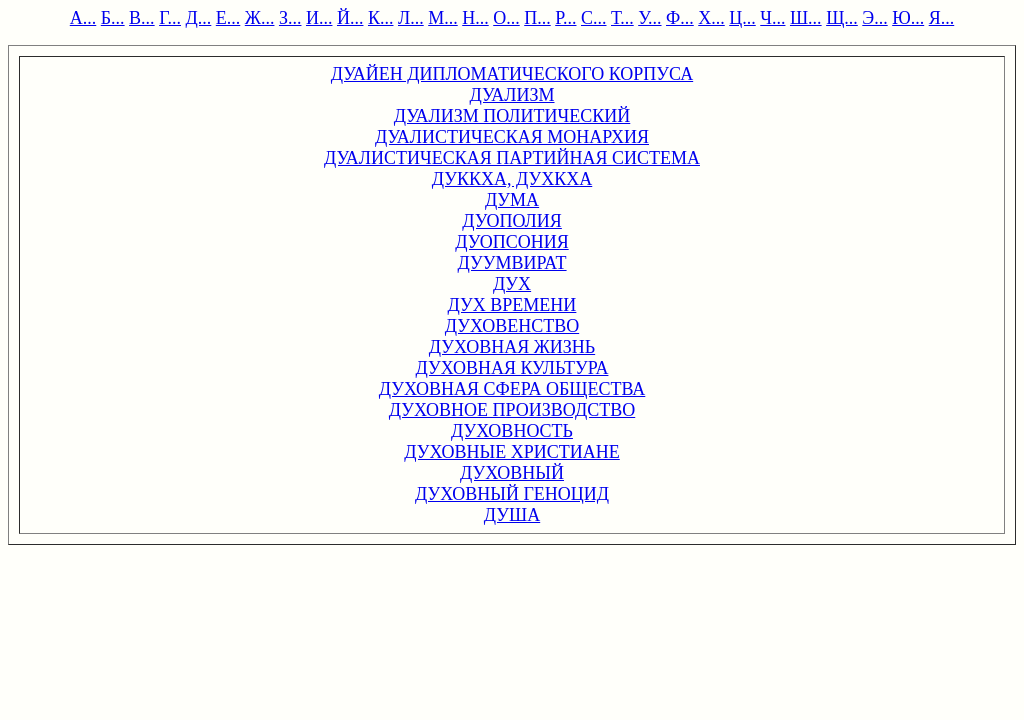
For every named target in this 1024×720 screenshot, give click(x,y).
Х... (711, 18)
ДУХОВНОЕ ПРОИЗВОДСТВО (512, 410)
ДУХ (512, 284)
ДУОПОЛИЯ (512, 221)
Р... (565, 18)
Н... (475, 18)
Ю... (908, 18)
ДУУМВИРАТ (511, 263)
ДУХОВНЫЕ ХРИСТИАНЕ (512, 452)
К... (381, 18)
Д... (199, 18)
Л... (411, 18)
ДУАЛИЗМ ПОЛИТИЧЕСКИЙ (512, 116)
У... (649, 18)
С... (594, 18)
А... (83, 18)
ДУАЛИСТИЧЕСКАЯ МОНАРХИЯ (512, 137)
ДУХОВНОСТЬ (512, 431)
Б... (113, 18)
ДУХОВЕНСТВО (512, 326)
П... (537, 18)
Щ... (842, 18)
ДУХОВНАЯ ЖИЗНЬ (512, 347)
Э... (874, 18)
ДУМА (512, 200)
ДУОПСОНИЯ (511, 242)
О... (506, 18)
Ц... (742, 18)
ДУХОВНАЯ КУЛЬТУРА (512, 368)
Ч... (772, 18)
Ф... (680, 18)
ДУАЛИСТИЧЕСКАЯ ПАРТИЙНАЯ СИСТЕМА (512, 158)
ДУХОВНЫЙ (512, 473)
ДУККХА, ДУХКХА (512, 179)
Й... (350, 18)
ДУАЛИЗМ (511, 95)
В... (142, 18)
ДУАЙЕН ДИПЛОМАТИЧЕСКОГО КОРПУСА (512, 74)
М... (443, 18)
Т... (622, 18)
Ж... (260, 18)
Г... (170, 18)
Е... (228, 18)
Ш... (806, 18)
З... (290, 18)
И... (319, 18)
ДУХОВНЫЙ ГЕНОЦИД (512, 494)
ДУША (512, 515)
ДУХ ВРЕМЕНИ (512, 305)
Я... (942, 18)
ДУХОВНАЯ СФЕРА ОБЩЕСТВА (512, 389)
